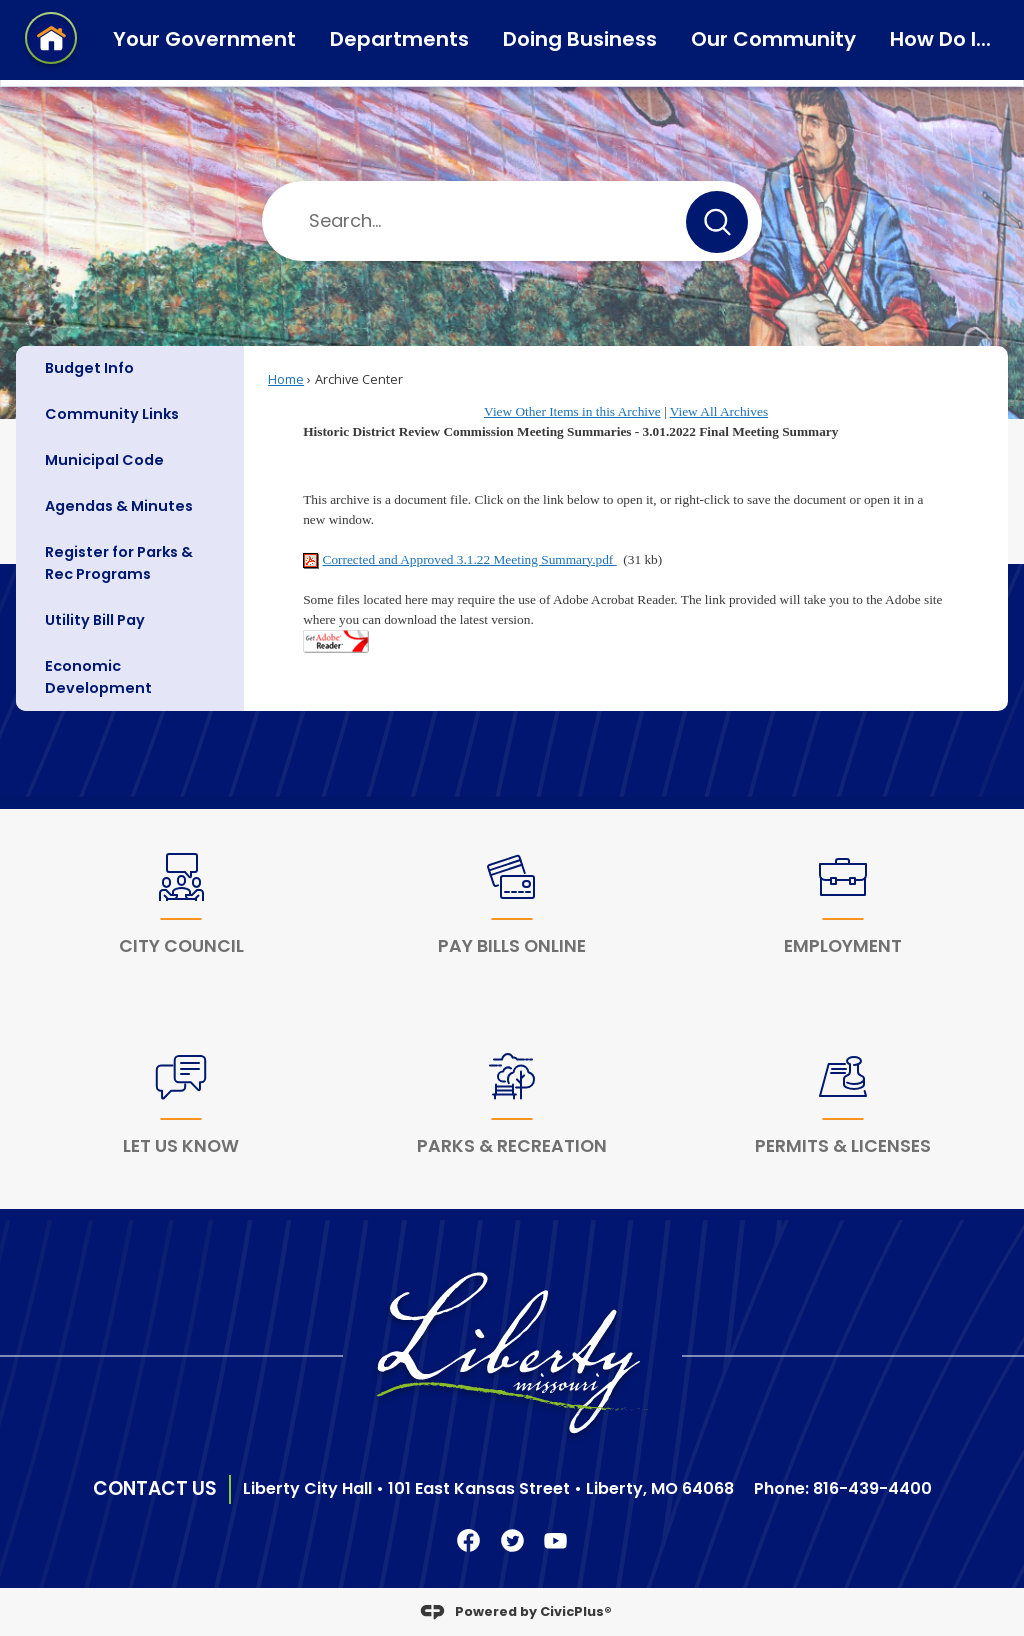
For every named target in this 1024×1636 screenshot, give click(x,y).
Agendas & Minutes (119, 506)
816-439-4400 (872, 1488)
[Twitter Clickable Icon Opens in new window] (512, 1540)
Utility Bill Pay (95, 620)
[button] (717, 222)
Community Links (112, 414)
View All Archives (719, 411)
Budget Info (89, 368)
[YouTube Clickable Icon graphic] (555, 1540)
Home (286, 379)
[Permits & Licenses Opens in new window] (842, 1109)
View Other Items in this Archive (572, 411)
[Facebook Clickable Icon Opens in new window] (468, 1540)
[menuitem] (130, 369)
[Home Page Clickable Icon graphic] (51, 41)
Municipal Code (104, 460)
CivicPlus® (576, 1610)
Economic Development (98, 677)
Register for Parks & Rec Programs (119, 563)
